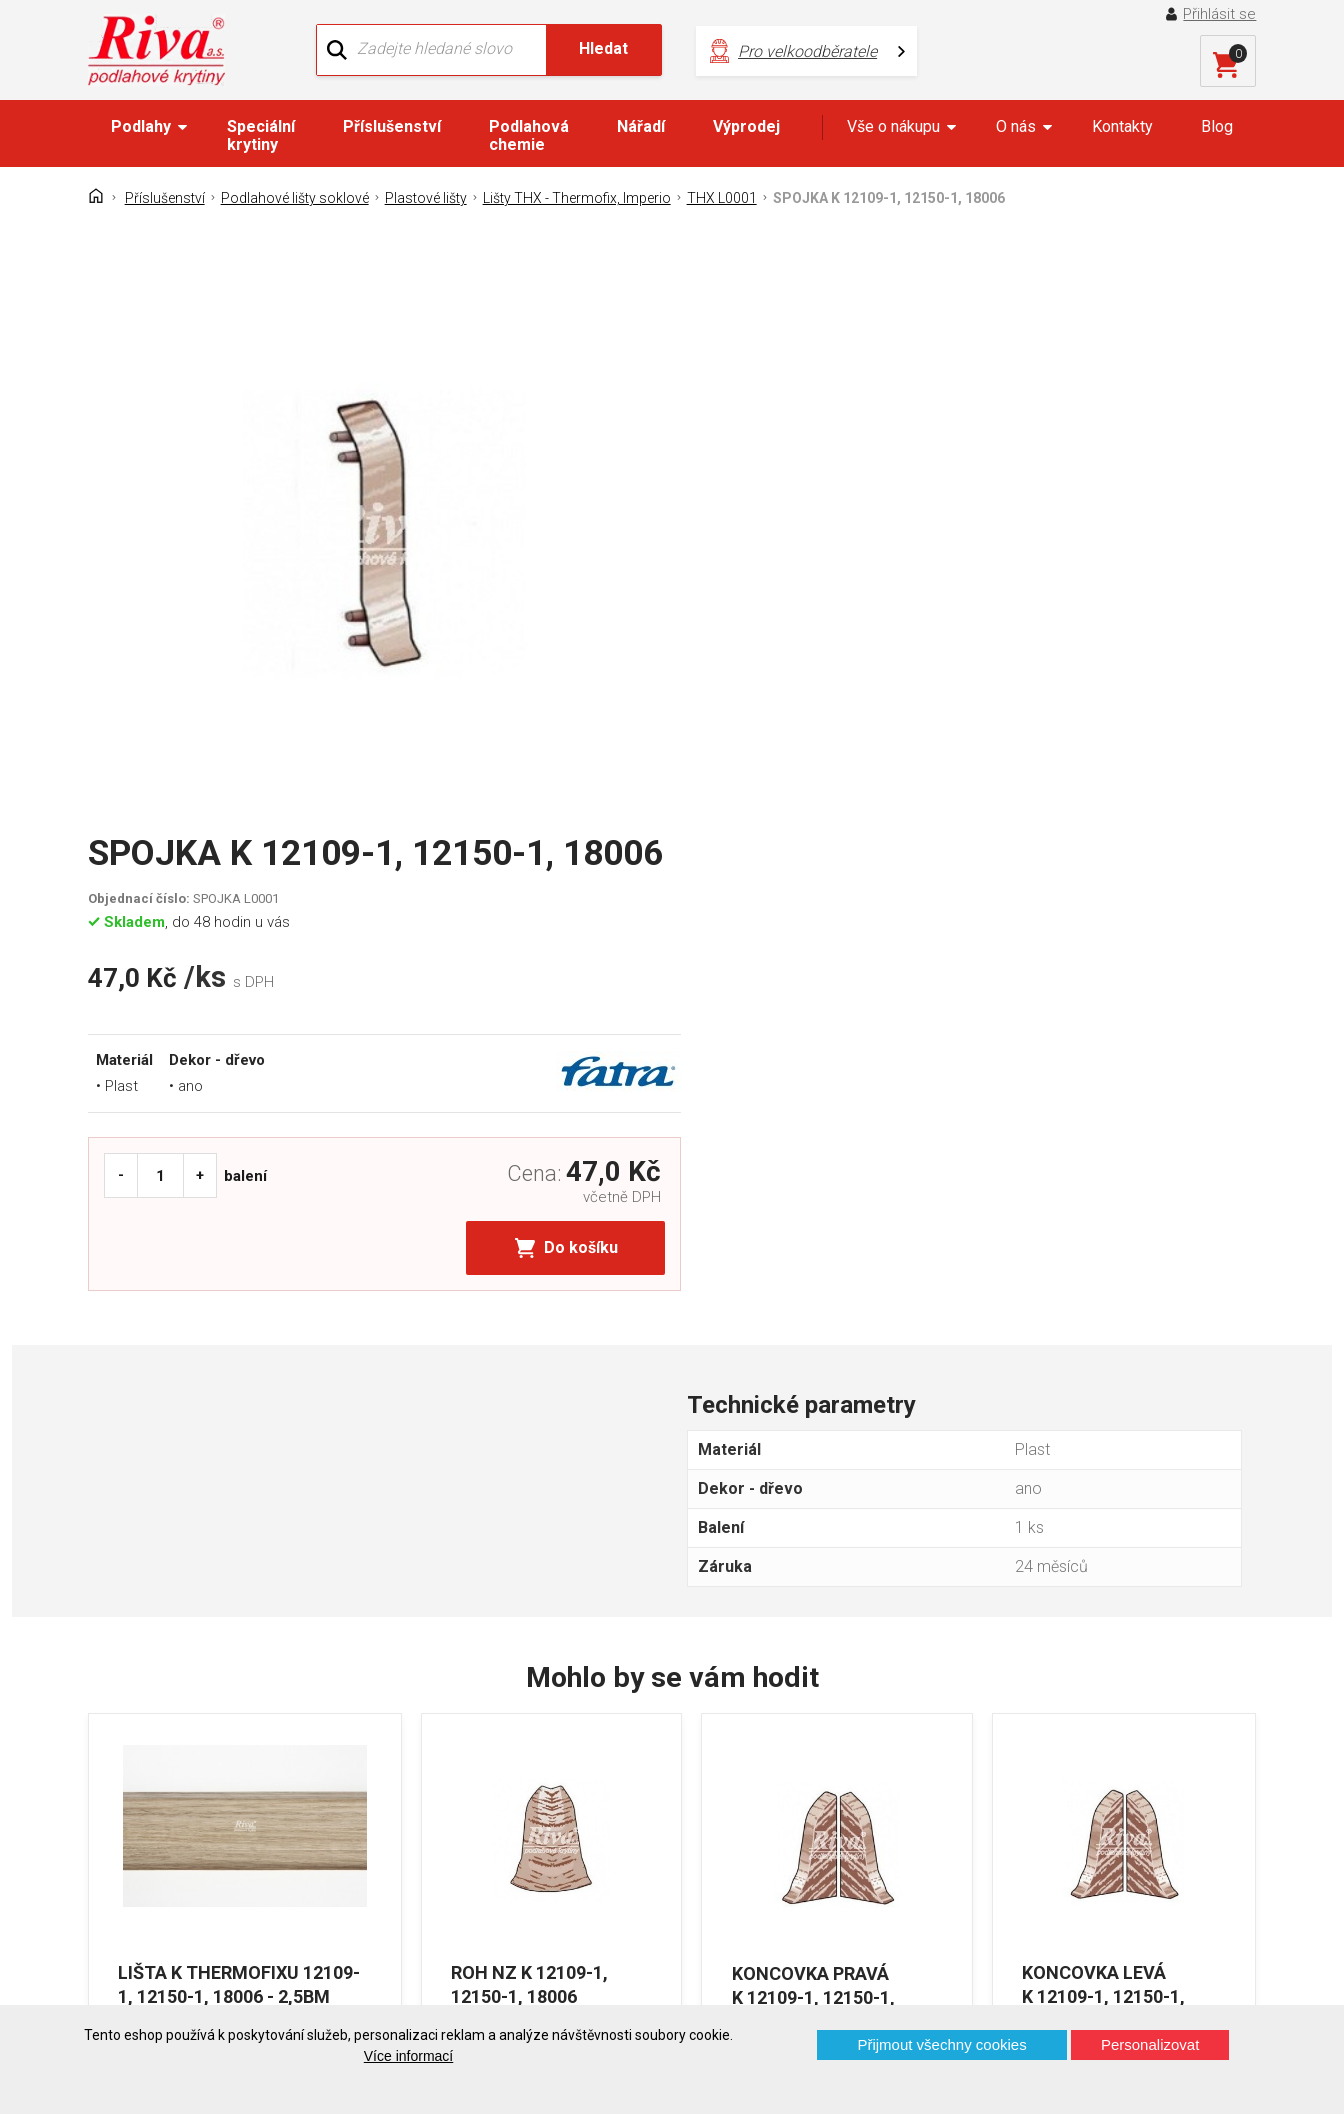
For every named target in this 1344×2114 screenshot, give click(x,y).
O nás (1016, 126)
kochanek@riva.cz (861, 1844)
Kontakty (1122, 126)
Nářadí (641, 126)
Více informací (408, 2056)
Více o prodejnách (1113, 1972)
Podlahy (141, 126)
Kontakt (130, 1771)
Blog (1217, 126)
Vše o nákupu (893, 126)
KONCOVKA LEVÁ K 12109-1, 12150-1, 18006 (1104, 1482)
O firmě (428, 1736)
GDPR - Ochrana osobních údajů (215, 1806)
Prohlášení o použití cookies (202, 1876)
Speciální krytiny (261, 135)
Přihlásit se (1220, 14)
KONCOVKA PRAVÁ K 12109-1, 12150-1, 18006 (811, 1482)
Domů (124, 1736)
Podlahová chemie (529, 135)
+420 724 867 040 (860, 1777)
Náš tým (432, 1771)
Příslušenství (392, 126)
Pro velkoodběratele (782, 50)
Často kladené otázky (179, 1841)
